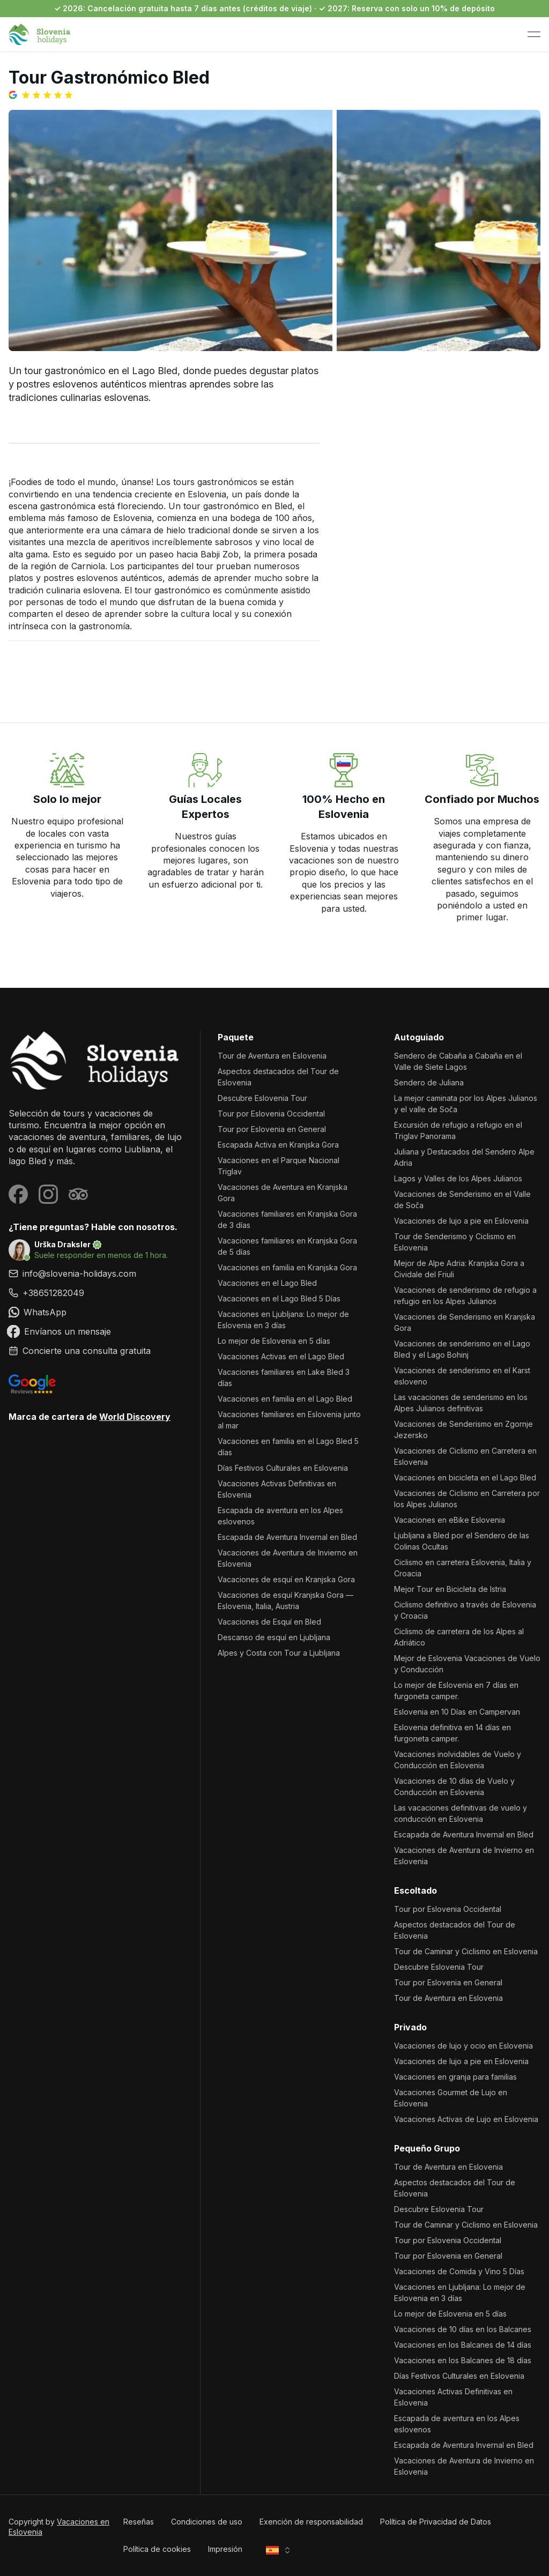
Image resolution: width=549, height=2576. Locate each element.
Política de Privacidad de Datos (435, 2521)
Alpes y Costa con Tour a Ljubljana (279, 1652)
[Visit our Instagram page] (48, 1194)
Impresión (225, 2548)
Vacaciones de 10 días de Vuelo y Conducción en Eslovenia (454, 1786)
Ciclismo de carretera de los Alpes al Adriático (459, 1637)
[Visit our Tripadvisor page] (78, 1194)
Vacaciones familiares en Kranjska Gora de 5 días (287, 1246)
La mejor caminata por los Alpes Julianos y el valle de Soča (465, 1103)
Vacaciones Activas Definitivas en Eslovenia (277, 1489)
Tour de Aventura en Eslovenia (272, 1055)
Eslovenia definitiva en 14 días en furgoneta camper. (452, 1733)
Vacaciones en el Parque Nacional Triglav (278, 1166)
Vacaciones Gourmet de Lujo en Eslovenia (450, 2098)
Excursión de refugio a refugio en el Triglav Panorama (458, 1130)
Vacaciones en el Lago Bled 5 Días (279, 1298)
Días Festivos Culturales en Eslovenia (283, 1467)
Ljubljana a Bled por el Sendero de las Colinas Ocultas (461, 1541)
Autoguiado (419, 1037)
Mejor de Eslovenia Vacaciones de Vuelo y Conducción (467, 1664)
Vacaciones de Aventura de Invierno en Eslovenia (288, 1558)
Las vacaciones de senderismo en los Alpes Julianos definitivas (461, 1403)
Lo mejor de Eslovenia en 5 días (274, 1340)
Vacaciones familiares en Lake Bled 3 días (284, 1377)
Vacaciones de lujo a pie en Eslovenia (461, 1220)
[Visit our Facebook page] (18, 1194)
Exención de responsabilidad (311, 2521)
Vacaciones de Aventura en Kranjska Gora (282, 1192)
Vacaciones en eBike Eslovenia (449, 1519)
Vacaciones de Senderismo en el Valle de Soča (462, 1199)
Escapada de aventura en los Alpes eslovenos (280, 1516)
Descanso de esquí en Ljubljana (274, 1637)
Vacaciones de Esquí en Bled (269, 1621)
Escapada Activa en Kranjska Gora (278, 1144)
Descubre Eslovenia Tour (262, 1098)
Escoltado (415, 1890)
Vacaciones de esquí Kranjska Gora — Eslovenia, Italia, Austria (285, 1600)
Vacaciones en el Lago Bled (267, 1282)
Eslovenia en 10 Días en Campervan (457, 1711)
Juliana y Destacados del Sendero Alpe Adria (464, 1157)
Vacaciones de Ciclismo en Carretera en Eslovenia (465, 1456)
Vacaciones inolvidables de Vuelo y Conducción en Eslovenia (457, 1759)
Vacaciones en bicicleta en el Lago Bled (465, 1477)
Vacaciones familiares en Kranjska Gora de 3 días (287, 1219)
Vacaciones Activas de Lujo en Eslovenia (466, 2119)
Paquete (236, 1037)
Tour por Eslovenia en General (272, 1129)
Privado (410, 2027)
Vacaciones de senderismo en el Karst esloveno (462, 1376)
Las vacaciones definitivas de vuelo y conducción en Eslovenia (460, 1813)
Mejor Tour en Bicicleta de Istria (450, 1589)
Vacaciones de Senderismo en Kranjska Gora (464, 1322)
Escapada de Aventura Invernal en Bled (287, 1537)
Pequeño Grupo (427, 2148)
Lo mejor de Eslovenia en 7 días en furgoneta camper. (456, 1690)
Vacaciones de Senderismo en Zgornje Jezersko (463, 1429)
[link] (96, 1292)
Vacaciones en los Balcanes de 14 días (462, 2344)
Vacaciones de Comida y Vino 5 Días (459, 2271)
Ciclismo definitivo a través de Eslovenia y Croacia (465, 1610)
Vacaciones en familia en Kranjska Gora (287, 1267)
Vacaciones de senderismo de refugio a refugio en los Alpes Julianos (465, 1295)
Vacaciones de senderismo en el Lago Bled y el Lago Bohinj (462, 1349)
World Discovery (134, 1416)
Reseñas (138, 2521)
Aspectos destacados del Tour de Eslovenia (278, 1077)
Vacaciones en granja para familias (455, 2076)
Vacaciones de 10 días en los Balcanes (462, 2329)
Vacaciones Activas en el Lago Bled (281, 1356)
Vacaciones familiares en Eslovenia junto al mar (289, 1420)
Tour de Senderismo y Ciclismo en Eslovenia (455, 1242)
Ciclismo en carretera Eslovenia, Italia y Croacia (462, 1568)
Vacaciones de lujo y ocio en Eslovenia (463, 2045)
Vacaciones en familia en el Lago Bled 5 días (288, 1446)
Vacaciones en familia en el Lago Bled (285, 1398)
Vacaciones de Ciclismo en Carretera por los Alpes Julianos (467, 1498)
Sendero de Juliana (429, 1082)
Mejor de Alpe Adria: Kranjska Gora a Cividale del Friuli (459, 1269)
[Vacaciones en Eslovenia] (96, 1060)
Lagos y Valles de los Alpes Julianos (458, 1178)
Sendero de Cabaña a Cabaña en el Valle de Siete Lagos (458, 1061)
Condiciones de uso (206, 2521)
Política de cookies (157, 2548)
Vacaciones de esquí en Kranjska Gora (286, 1579)
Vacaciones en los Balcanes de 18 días (462, 2360)
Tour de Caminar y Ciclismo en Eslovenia (466, 1951)
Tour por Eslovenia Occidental (271, 1113)
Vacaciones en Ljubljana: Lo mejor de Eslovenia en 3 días (283, 1319)
